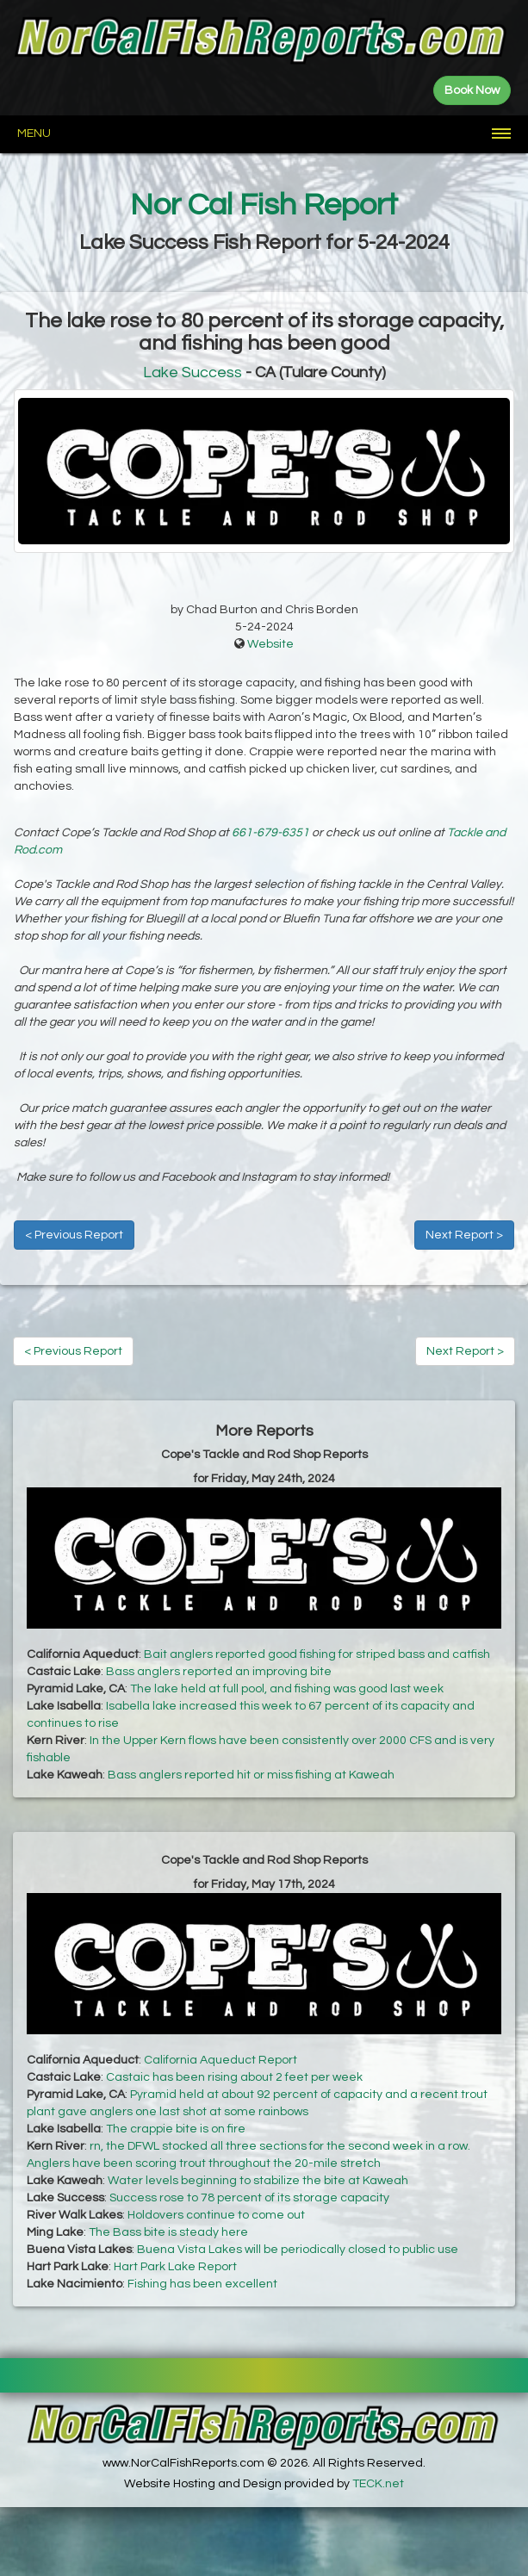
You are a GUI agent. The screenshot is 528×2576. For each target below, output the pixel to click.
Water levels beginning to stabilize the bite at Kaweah (258, 2181)
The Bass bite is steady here (168, 2232)
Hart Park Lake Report (175, 2267)
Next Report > (464, 1235)
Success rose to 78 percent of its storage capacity (249, 2198)
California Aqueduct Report (220, 2060)
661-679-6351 (270, 833)
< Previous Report (74, 1235)
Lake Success (192, 372)
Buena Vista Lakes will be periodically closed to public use (297, 2250)
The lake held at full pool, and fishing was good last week (287, 1689)
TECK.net (378, 2484)
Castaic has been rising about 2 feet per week (234, 2077)
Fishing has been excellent (202, 2284)
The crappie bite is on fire (175, 2129)
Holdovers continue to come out (216, 2215)
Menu (34, 133)
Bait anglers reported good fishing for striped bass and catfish (317, 1654)
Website (270, 644)
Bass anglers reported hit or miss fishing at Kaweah (251, 1775)
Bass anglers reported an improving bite (219, 1672)
